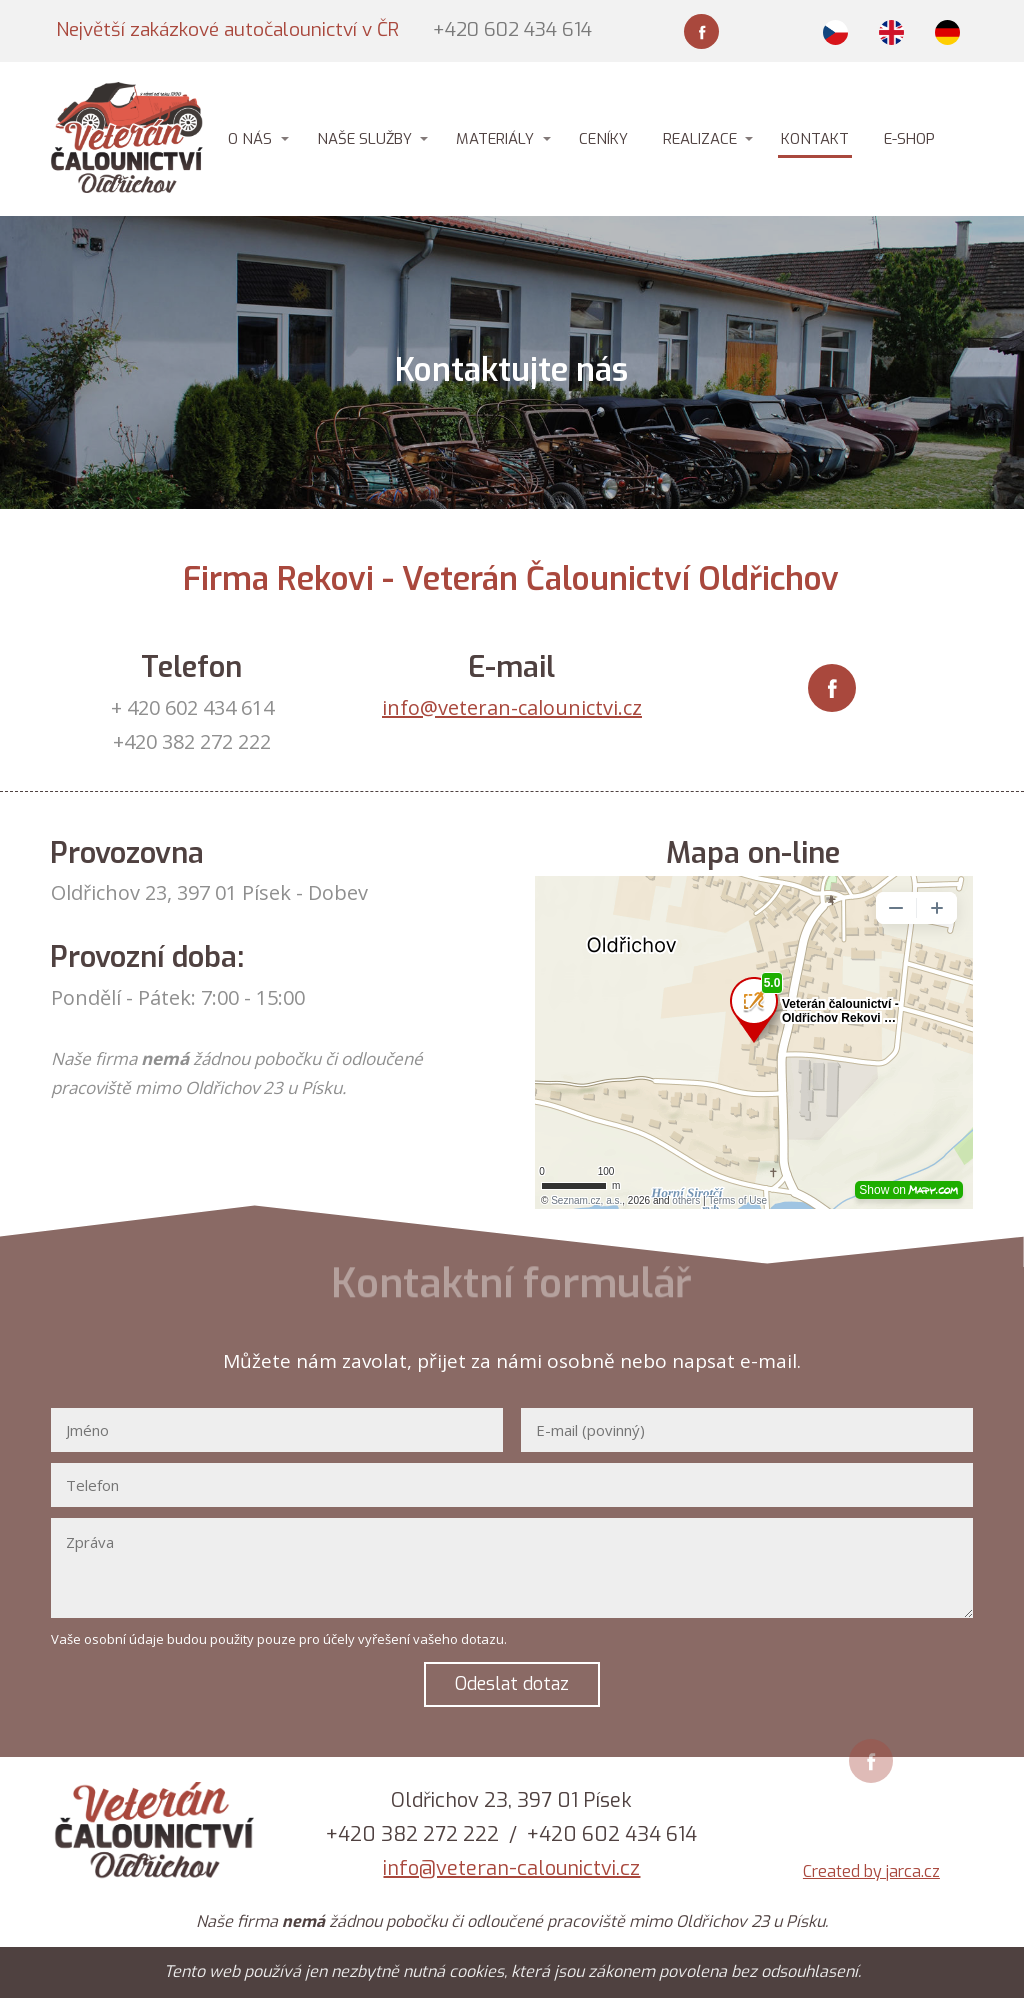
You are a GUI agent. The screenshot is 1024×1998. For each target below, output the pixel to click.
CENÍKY (603, 139)
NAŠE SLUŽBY (364, 139)
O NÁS (250, 139)
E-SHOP (909, 139)
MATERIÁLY (495, 139)
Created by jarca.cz (871, 1871)
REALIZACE (700, 139)
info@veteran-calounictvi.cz (512, 707)
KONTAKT (815, 139)
